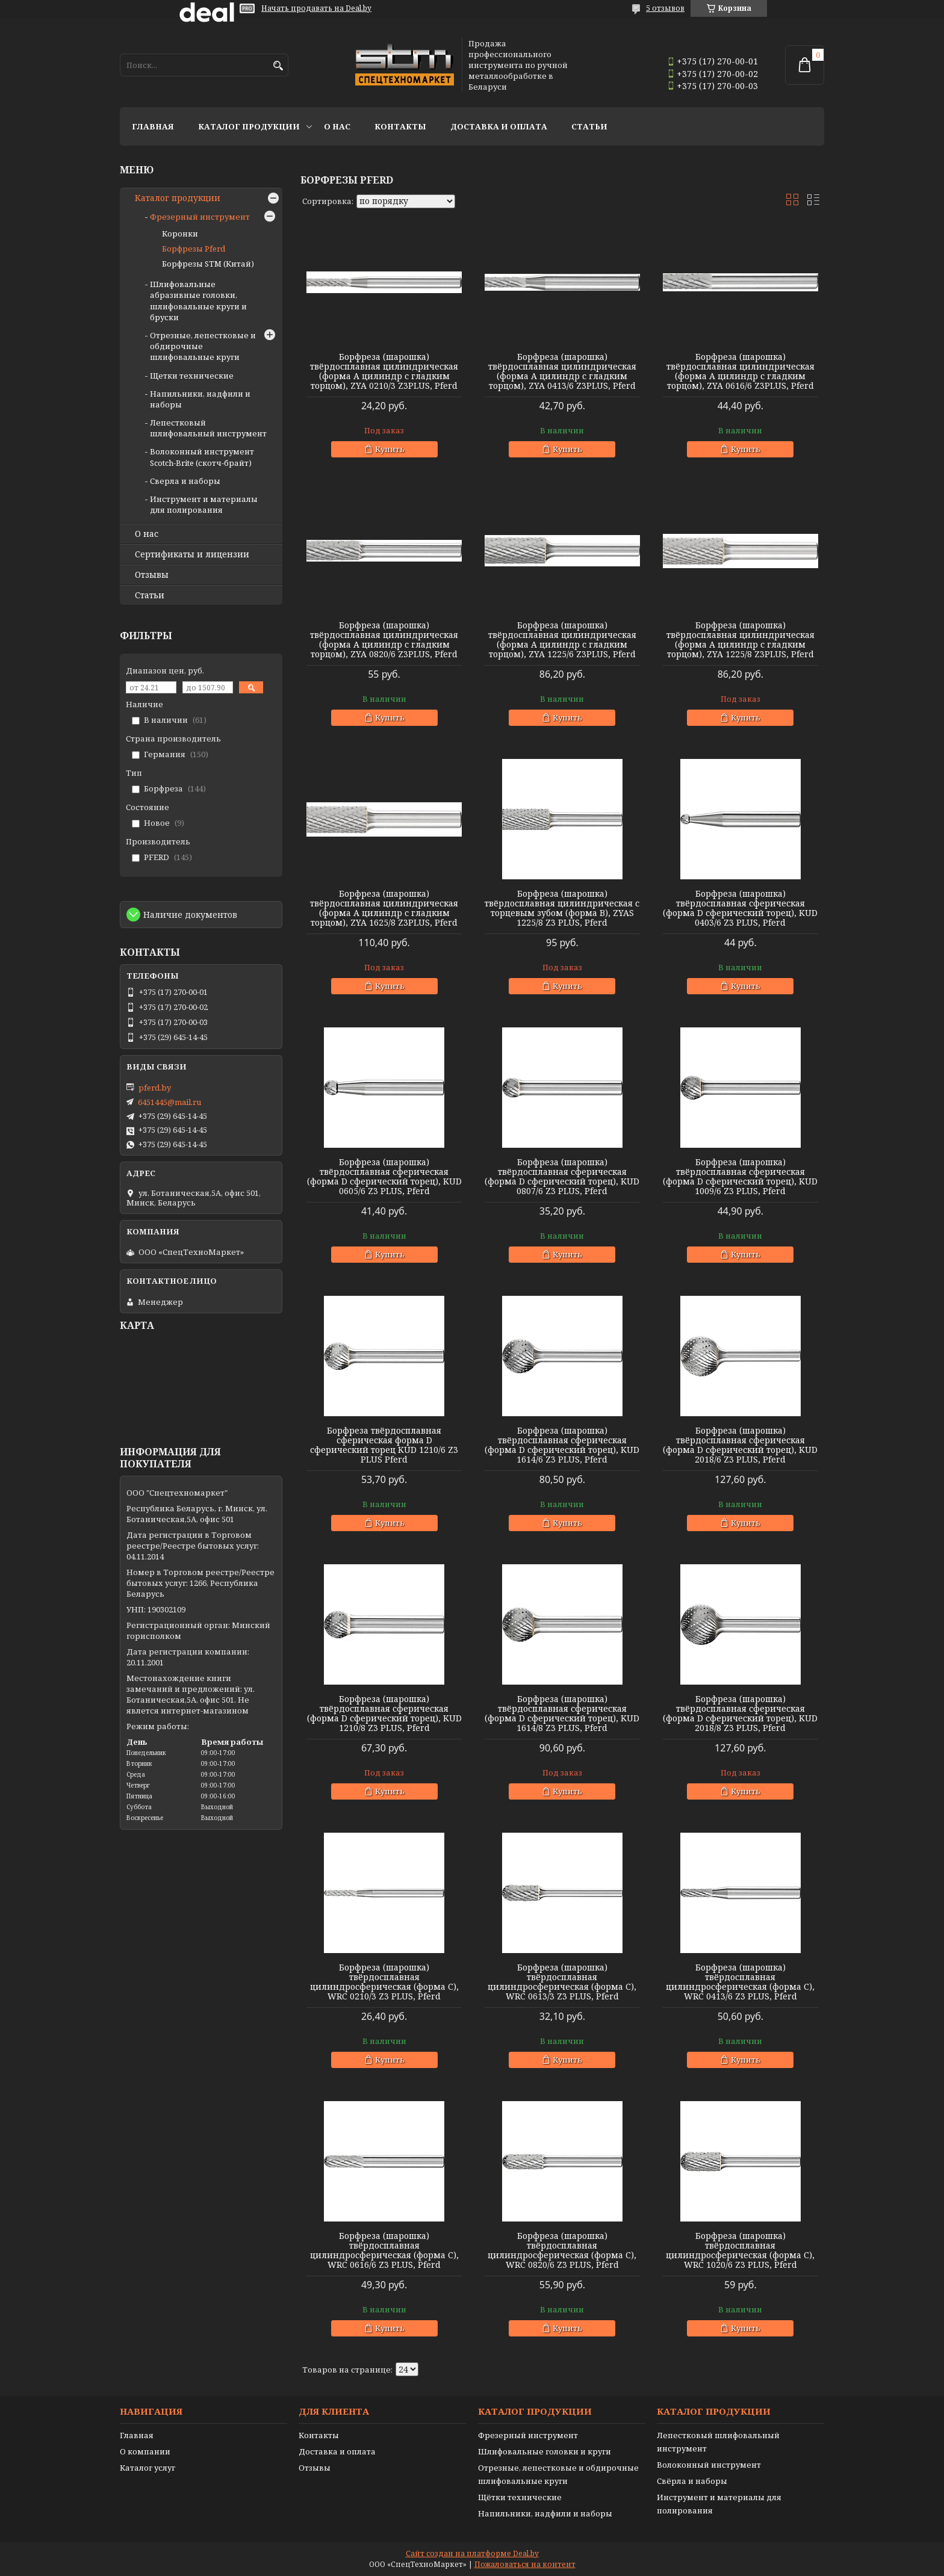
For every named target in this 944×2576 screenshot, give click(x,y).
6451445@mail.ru (169, 1102)
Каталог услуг (147, 2467)
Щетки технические (192, 375)
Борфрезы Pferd (193, 248)
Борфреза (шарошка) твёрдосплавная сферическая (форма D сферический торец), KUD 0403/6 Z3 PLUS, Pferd (740, 908)
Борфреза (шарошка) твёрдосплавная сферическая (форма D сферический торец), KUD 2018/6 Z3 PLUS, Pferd (740, 1445)
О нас (337, 126)
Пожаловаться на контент (525, 2564)
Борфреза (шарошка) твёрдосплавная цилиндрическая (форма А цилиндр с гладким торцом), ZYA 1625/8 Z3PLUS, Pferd (384, 908)
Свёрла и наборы (692, 2480)
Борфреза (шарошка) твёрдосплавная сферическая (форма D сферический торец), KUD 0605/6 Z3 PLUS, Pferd (384, 1176)
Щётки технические (520, 2497)
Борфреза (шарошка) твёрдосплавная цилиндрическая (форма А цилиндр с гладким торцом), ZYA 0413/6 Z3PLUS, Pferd (562, 371)
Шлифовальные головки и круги (544, 2451)
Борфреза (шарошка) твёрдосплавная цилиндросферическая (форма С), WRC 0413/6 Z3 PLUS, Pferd (740, 1982)
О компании (145, 2451)
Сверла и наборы (185, 480)
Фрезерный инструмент (200, 216)
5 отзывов (665, 8)
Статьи (589, 126)
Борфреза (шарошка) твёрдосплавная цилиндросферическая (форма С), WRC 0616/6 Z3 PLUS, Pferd (384, 2250)
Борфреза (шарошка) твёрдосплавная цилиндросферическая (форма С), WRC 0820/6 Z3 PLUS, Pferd (562, 2250)
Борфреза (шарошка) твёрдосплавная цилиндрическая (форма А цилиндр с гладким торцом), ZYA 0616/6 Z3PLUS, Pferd (740, 371)
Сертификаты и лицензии (192, 554)
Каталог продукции (249, 126)
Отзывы (152, 574)
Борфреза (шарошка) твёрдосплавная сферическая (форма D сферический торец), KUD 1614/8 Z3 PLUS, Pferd (562, 1713)
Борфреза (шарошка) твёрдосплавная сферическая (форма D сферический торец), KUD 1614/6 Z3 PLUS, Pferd (562, 1445)
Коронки (180, 233)
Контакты (400, 126)
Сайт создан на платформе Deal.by (472, 2553)
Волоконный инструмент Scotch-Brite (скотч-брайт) (202, 457)
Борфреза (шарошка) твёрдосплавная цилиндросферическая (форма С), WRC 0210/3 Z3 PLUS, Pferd (384, 1982)
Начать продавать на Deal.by (316, 8)
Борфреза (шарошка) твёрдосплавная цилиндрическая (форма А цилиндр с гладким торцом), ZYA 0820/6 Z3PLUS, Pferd (384, 640)
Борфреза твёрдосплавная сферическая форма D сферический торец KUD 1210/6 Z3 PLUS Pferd (384, 1445)
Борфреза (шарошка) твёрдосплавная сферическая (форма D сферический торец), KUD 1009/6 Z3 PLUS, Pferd (740, 1176)
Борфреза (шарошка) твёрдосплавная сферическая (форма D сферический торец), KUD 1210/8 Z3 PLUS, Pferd (384, 1713)
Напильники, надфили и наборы (545, 2513)
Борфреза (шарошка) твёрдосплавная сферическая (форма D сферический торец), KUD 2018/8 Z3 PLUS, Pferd (740, 1713)
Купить (390, 449)
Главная (153, 126)
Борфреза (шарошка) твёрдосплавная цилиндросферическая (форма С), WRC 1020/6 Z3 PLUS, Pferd (740, 2250)
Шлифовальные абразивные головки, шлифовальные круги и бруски (198, 301)
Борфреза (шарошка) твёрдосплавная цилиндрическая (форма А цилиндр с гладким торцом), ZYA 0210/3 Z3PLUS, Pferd (384, 371)
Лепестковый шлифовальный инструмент (208, 428)
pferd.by (154, 1087)
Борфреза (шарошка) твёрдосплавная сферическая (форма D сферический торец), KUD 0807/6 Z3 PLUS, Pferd (562, 1176)
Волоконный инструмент (709, 2464)
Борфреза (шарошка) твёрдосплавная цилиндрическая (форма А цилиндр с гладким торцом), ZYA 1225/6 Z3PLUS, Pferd (562, 640)
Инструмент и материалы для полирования (204, 504)
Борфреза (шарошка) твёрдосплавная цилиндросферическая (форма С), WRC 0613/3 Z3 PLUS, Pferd (562, 1982)
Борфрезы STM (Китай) (208, 263)
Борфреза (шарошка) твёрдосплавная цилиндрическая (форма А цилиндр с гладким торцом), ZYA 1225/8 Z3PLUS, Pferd (740, 640)
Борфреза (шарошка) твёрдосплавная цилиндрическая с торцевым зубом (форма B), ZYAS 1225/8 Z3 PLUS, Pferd (562, 908)
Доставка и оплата (498, 126)
